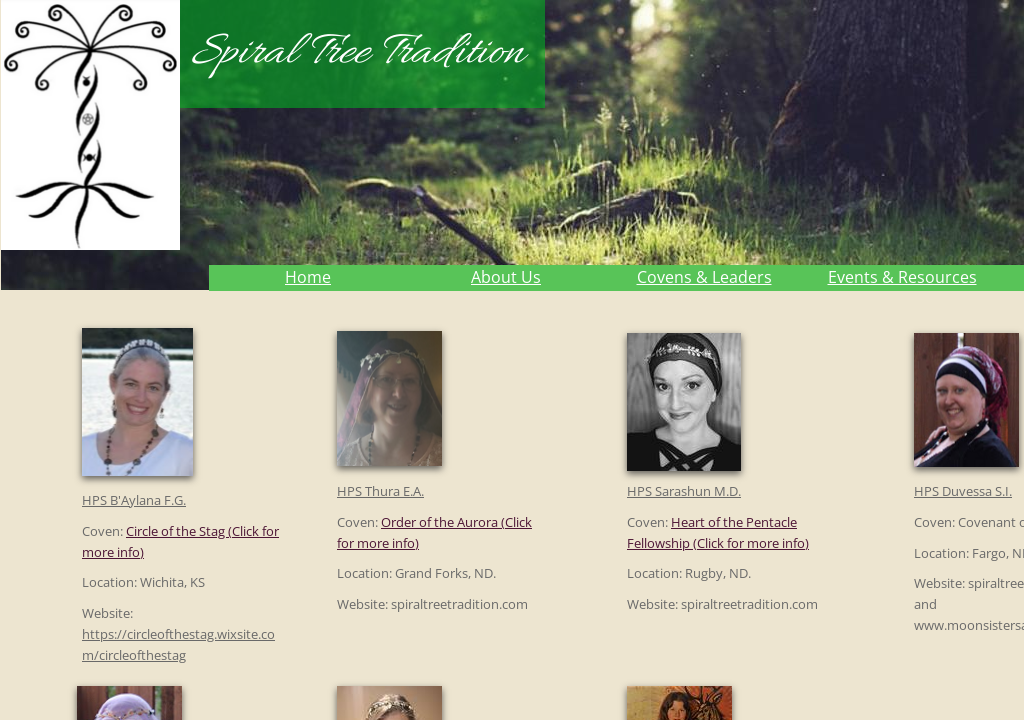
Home (308, 277)
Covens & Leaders (704, 277)
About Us (506, 277)
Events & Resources (902, 277)
